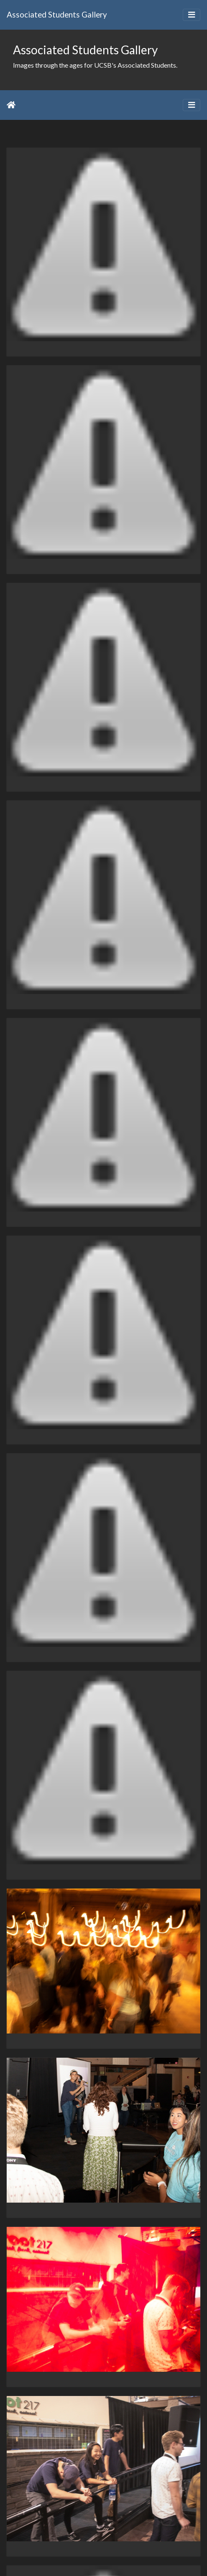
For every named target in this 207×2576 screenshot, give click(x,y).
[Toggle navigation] (191, 15)
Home (11, 105)
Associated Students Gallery (57, 14)
